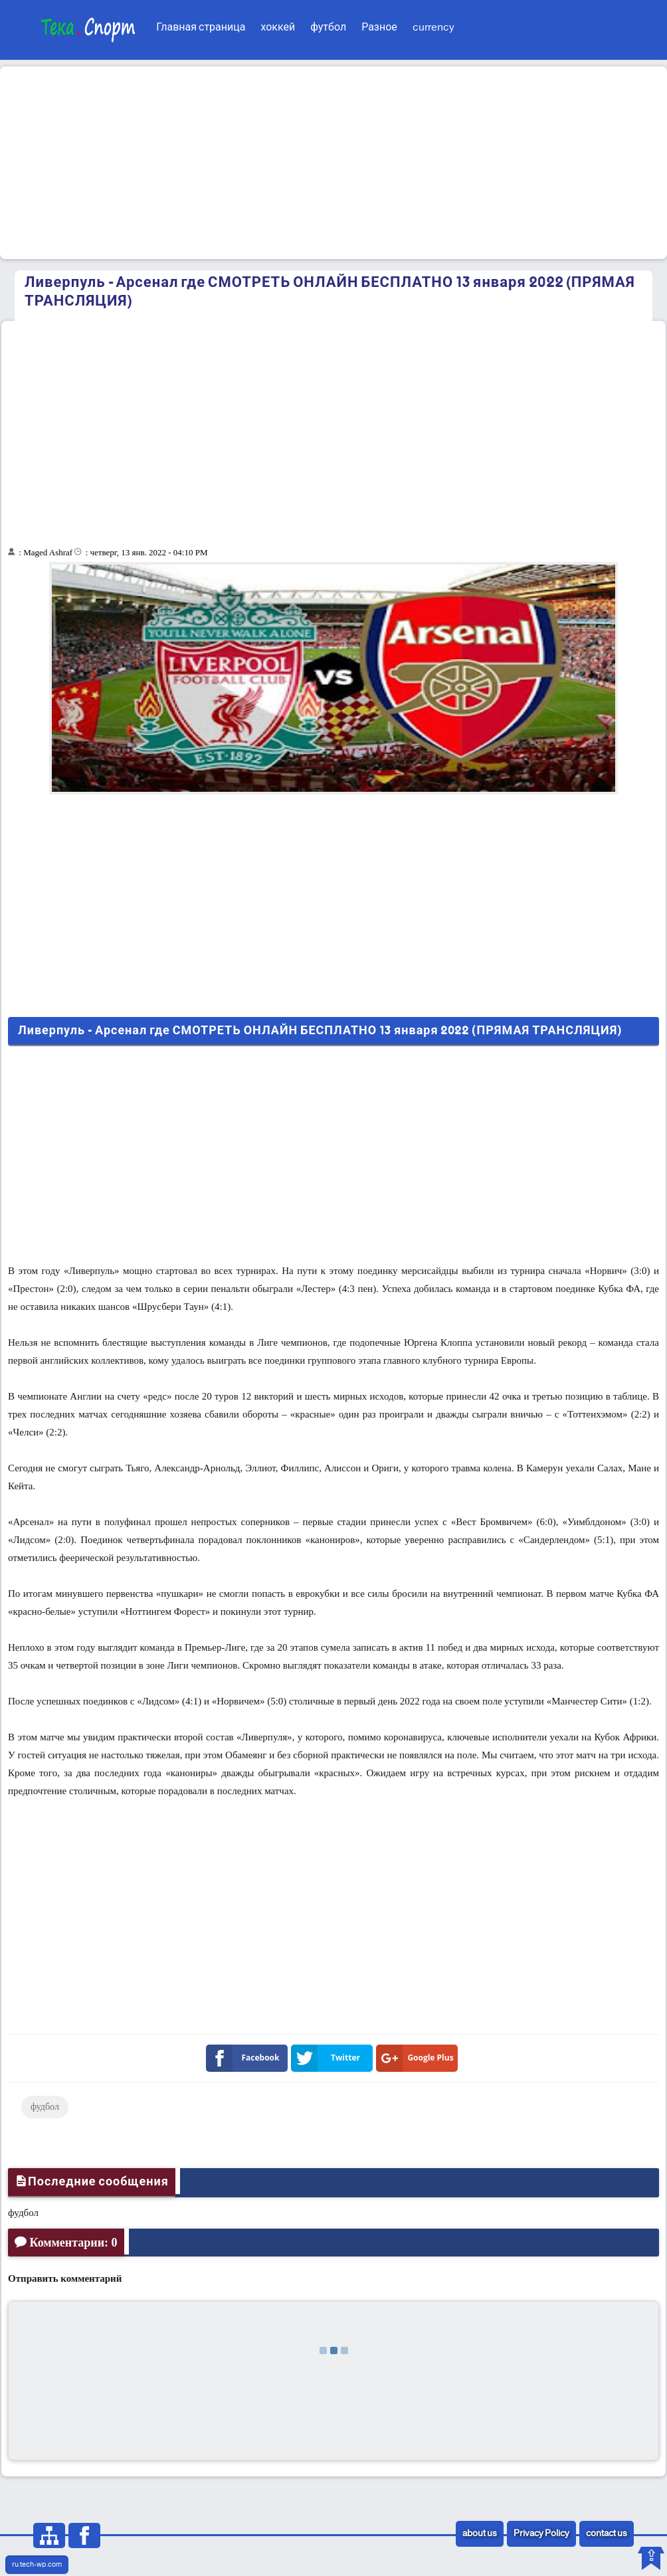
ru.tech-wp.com (37, 2564)
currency (433, 27)
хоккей (277, 27)
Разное (379, 27)
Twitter (328, 2058)
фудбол (45, 2107)
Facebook (245, 2058)
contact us (606, 2534)
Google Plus (417, 2058)
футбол (328, 27)
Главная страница (200, 27)
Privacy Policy (541, 2534)
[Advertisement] (333, 163)
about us (479, 2534)
